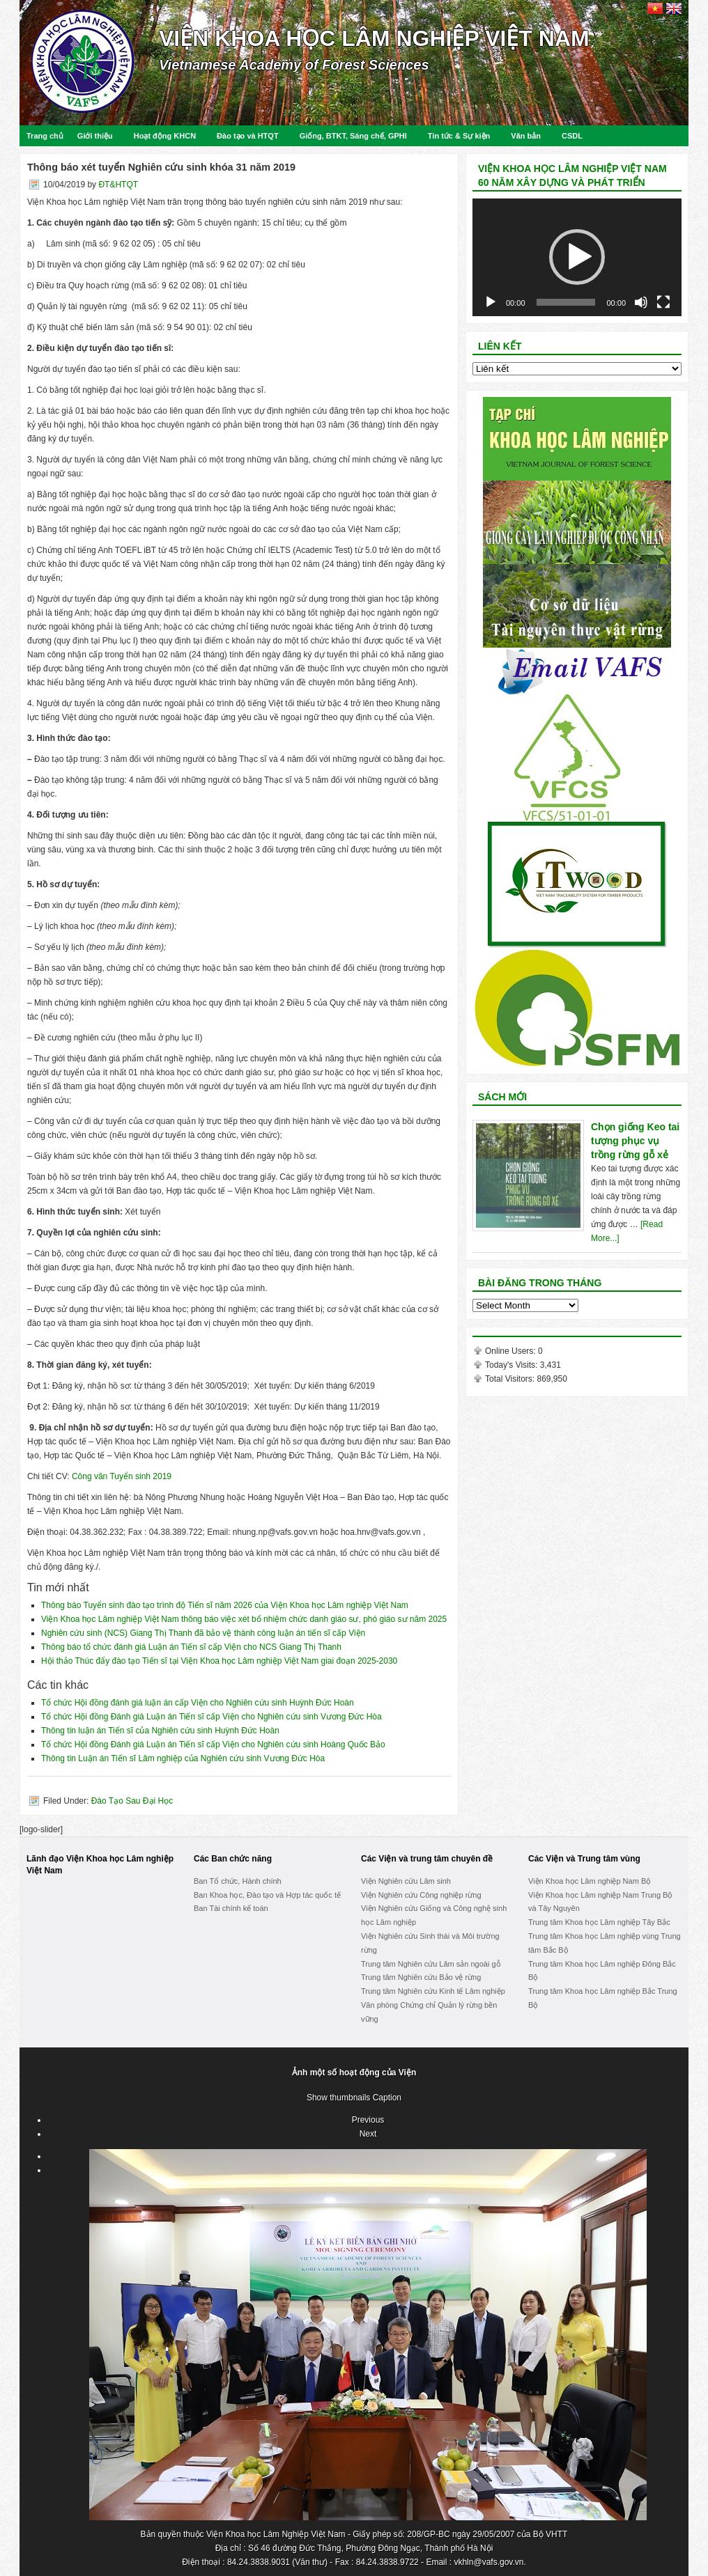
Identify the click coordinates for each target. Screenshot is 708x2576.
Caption (387, 2097)
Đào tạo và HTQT (248, 136)
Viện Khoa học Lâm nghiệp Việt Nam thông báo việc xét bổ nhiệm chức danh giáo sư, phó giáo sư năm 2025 (244, 1619)
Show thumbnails (338, 2097)
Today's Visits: (512, 1365)
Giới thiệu (95, 136)
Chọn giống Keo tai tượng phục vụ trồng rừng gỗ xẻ (635, 1140)
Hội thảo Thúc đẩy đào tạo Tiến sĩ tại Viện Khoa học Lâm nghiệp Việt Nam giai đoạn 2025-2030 (219, 1661)
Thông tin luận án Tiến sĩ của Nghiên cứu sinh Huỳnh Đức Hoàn (160, 1730)
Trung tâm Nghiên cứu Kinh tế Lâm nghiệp (433, 1991)
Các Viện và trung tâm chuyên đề (427, 1859)
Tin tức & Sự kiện (459, 136)
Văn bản (526, 136)
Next (368, 2134)
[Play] (491, 302)
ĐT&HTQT (118, 184)
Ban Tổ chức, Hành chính (238, 1881)
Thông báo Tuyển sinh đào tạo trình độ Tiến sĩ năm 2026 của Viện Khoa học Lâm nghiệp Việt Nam (224, 1605)
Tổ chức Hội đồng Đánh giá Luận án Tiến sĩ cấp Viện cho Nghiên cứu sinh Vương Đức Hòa (211, 1717)
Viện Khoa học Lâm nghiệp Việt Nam (374, 38)
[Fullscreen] (663, 302)
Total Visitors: (511, 1379)
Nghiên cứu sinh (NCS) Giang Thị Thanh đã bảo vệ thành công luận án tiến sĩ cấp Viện (203, 1633)
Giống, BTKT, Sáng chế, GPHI (353, 136)
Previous (368, 2120)
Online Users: (511, 1351)
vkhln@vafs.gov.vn (488, 2562)
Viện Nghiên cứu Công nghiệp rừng (421, 1895)
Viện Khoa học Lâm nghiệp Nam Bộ (589, 1881)
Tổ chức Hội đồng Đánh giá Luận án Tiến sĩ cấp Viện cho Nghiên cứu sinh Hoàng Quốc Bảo (213, 1744)
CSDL (572, 136)
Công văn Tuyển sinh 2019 (121, 1476)
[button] (577, 257)
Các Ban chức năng (233, 1859)
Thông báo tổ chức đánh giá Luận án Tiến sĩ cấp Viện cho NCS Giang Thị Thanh (191, 1647)
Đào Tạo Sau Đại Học (132, 1801)
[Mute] (641, 302)
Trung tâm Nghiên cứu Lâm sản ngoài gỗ (431, 1964)
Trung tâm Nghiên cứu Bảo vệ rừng (421, 1977)
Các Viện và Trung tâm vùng (584, 1859)
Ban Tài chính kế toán (231, 1908)
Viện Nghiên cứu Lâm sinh (406, 1881)
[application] (577, 257)
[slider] (566, 302)
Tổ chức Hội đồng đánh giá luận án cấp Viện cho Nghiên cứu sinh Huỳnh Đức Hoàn (197, 1703)
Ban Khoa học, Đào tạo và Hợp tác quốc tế (267, 1895)
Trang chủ (44, 136)
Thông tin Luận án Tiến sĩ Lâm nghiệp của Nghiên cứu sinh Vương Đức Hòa (183, 1758)
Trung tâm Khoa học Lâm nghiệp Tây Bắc (599, 1922)
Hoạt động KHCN (165, 136)
